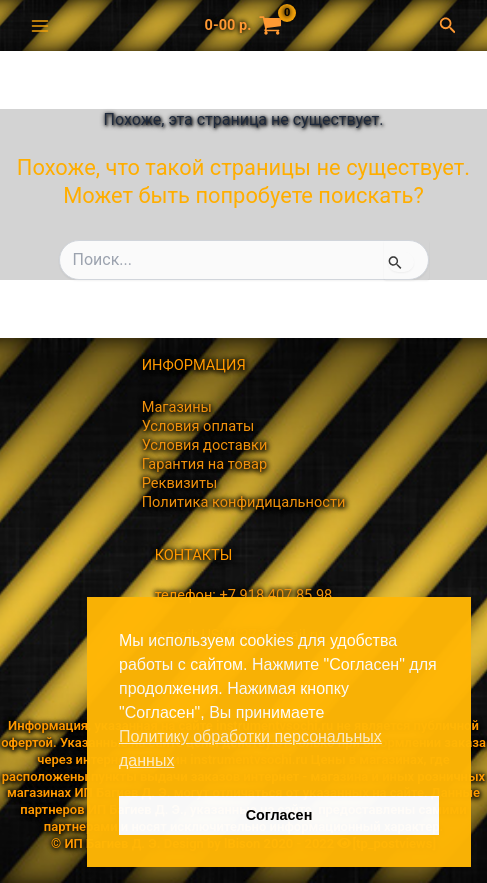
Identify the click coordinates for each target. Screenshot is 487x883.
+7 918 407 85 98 (275, 595)
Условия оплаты (198, 426)
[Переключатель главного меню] (40, 25)
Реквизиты (180, 483)
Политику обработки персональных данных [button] (250, 748)
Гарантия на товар (205, 464)
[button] (453, 25)
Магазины (177, 407)
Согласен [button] (279, 815)
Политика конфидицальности (244, 502)
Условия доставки (205, 445)
